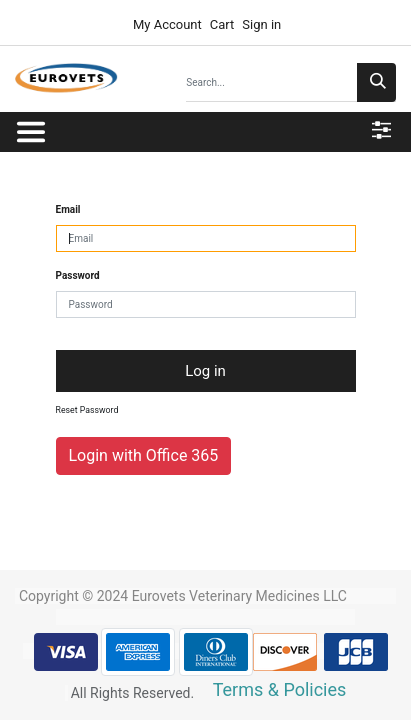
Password (78, 275)
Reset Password (87, 410)
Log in (205, 371)
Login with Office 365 (144, 455)
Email (68, 209)
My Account (166, 24)
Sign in (261, 24)
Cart (222, 24)
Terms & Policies (280, 689)
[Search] (376, 82)
